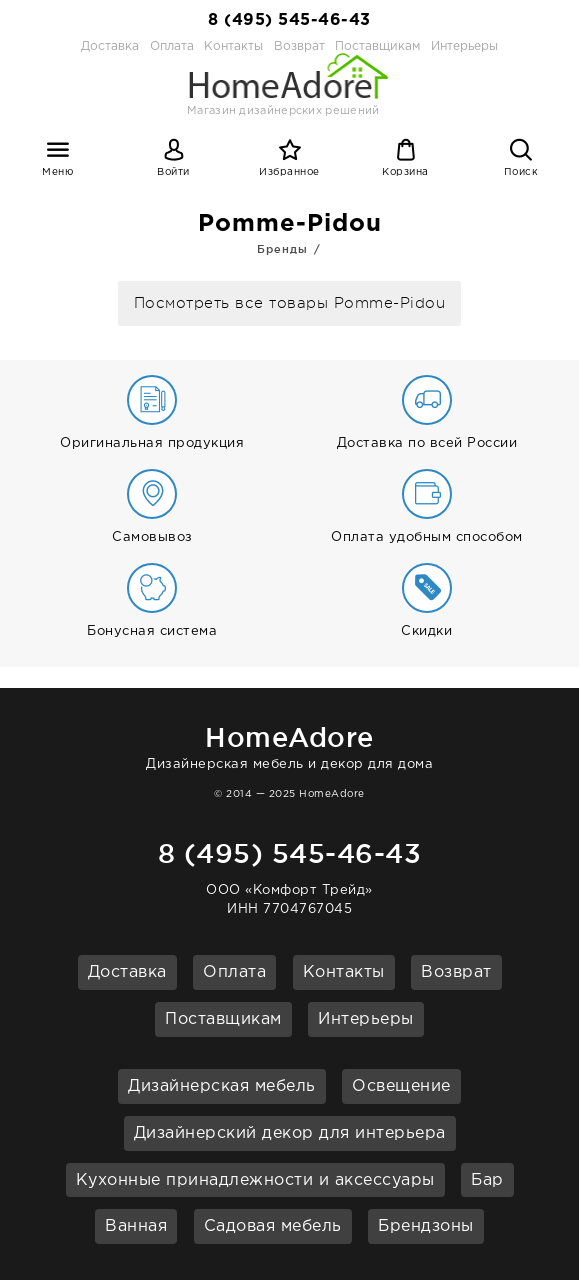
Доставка (110, 46)
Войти (173, 172)
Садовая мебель (273, 1226)
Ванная (136, 1226)
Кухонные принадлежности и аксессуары (255, 1180)
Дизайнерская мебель (222, 1086)
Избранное (289, 172)
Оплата (172, 46)
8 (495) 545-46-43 (289, 20)
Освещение (401, 1086)
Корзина (405, 172)
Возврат (456, 972)
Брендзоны (426, 1226)
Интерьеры (464, 46)
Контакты (344, 972)
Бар (487, 1180)
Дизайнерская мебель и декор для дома (289, 744)
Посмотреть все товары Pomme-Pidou (290, 303)
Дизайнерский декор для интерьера (290, 1133)
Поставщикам (223, 1019)
